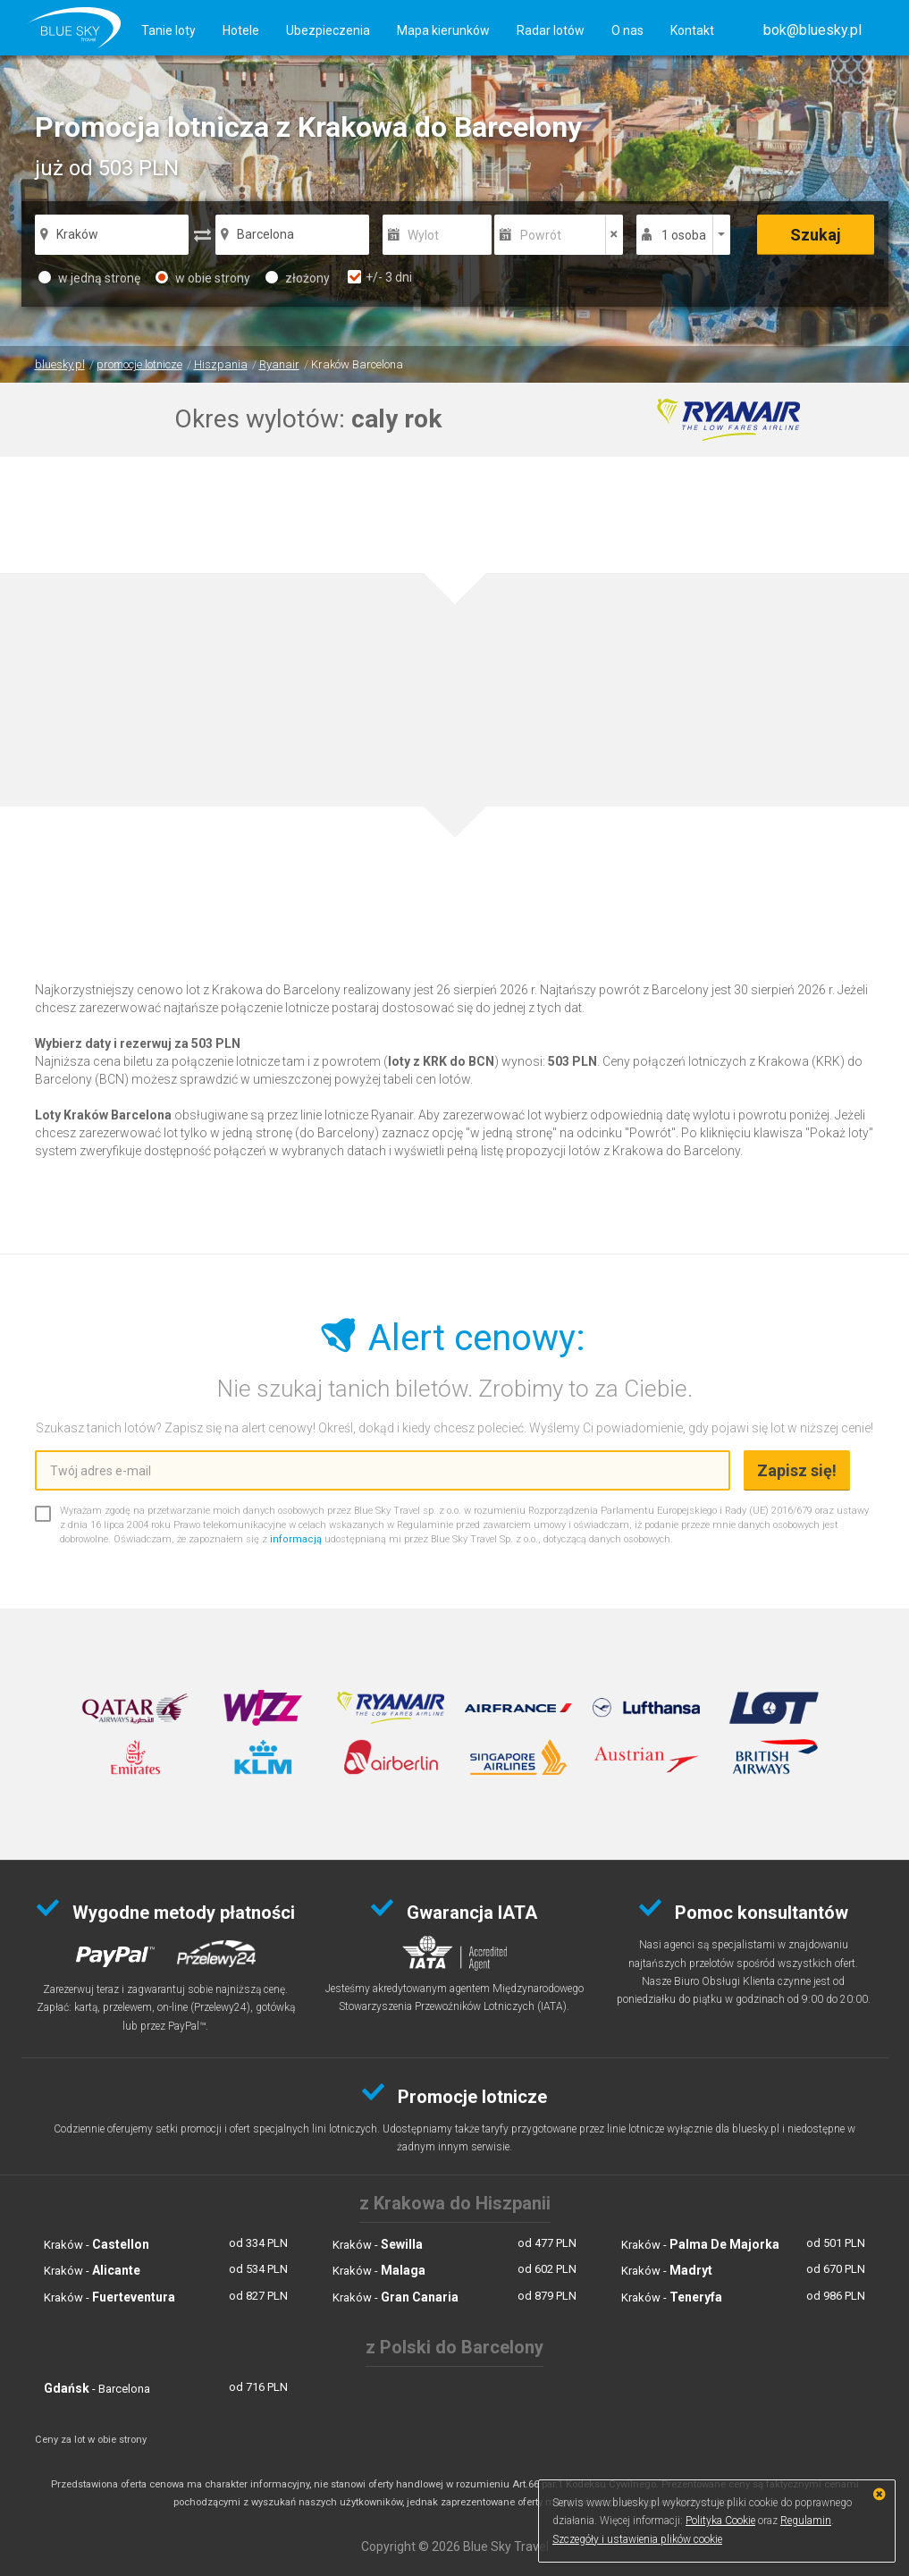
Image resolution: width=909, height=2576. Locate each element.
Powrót (540, 235)
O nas (627, 30)
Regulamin (805, 2520)
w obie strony (203, 278)
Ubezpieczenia (328, 30)
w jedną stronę (89, 278)
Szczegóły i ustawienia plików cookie (637, 2539)
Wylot (423, 235)
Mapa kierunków (443, 30)
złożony (297, 278)
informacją (296, 1539)
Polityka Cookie (720, 2520)
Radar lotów (551, 30)
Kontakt (692, 30)
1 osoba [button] (683, 235)
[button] (812, 29)
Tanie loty (168, 30)
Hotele (241, 30)
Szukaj (815, 234)
